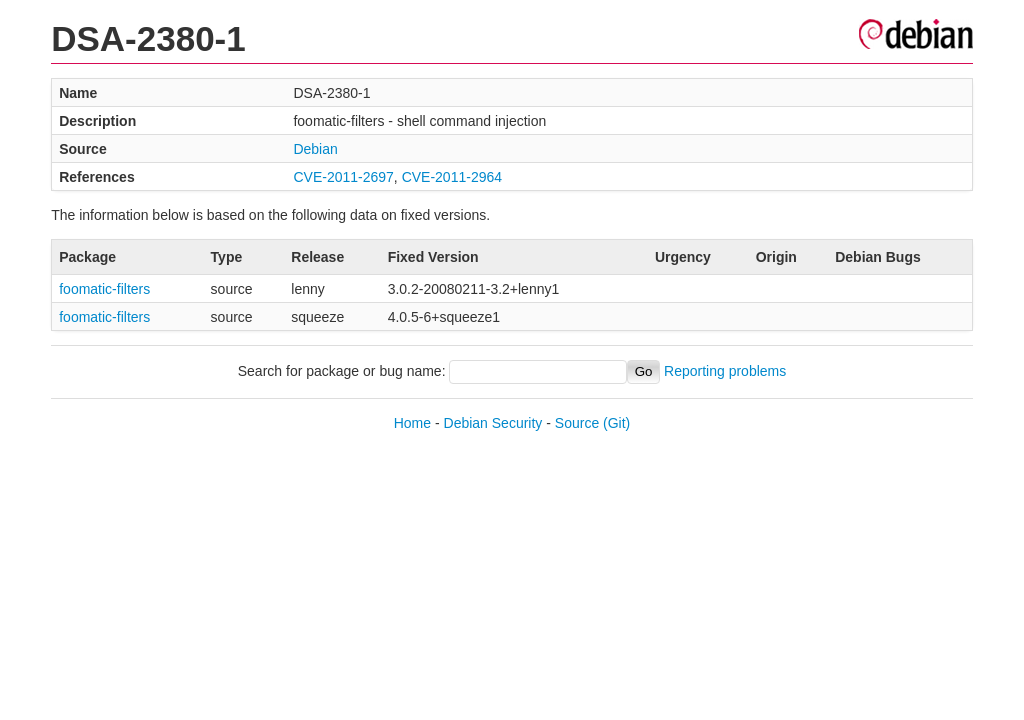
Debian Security (493, 423)
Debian (315, 149)
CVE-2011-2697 (343, 177)
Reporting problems (725, 371)
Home (412, 423)
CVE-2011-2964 (452, 177)
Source (577, 423)
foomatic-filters (104, 289)
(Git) (616, 423)
